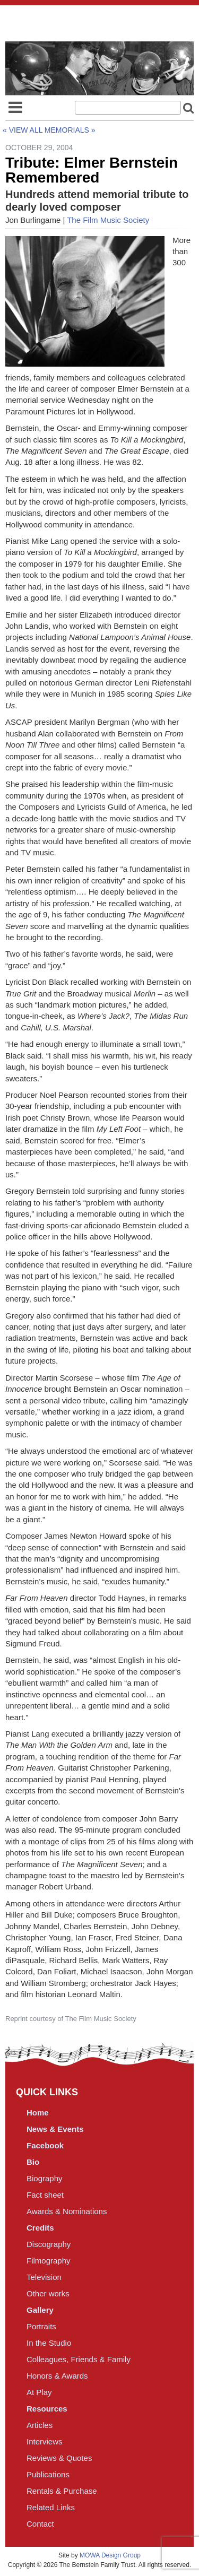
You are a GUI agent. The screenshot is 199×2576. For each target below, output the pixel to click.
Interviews (45, 2441)
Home (38, 2112)
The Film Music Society (108, 219)
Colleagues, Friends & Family (79, 2359)
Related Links (51, 2507)
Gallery (40, 2309)
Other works (48, 2293)
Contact (40, 2523)
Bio (33, 2161)
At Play (39, 2392)
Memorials (67, 130)
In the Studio (49, 2342)
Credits (40, 2227)
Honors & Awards (57, 2375)
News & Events (55, 2128)
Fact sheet (45, 2194)
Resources (47, 2408)
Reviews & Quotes (59, 2457)
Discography (49, 2244)
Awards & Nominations (67, 2211)
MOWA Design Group (110, 2555)
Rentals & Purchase (62, 2490)
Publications (48, 2474)
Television (44, 2277)
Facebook (45, 2145)
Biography (45, 2178)
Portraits (41, 2326)
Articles (40, 2425)
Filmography (49, 2260)
